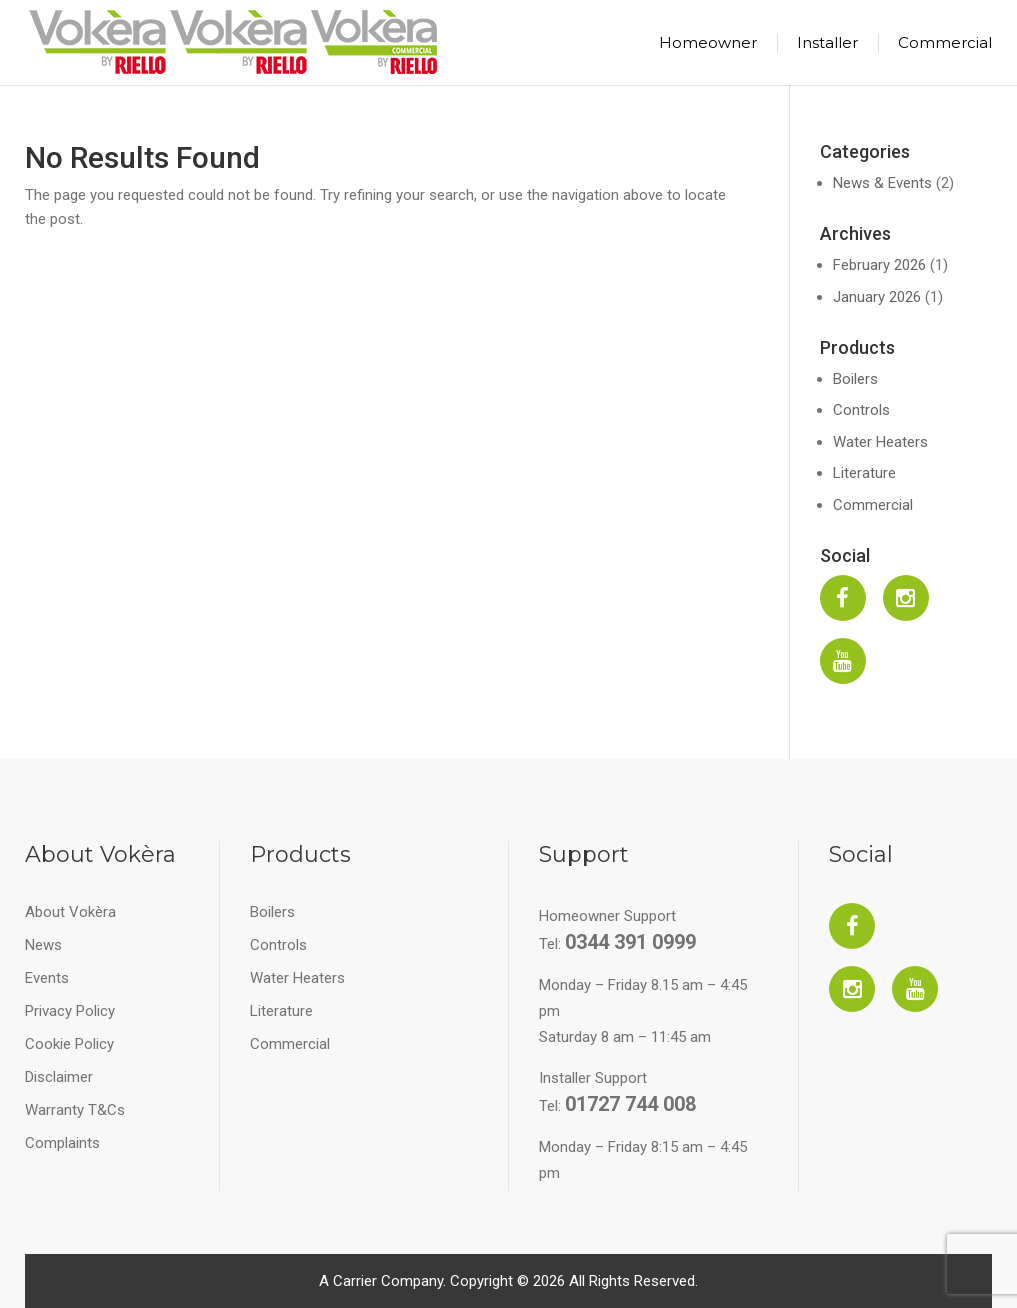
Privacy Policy (70, 1011)
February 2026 (879, 265)
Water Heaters (880, 442)
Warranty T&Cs (75, 1110)
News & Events (882, 183)
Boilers (855, 379)
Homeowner (708, 42)
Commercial (945, 42)
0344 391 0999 (630, 942)
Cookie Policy (69, 1044)
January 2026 (877, 297)
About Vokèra (70, 912)
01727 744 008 (630, 1104)
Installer (827, 42)
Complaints (62, 1143)
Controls (861, 410)
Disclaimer (59, 1077)
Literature (864, 473)
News (43, 945)
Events (47, 978)
